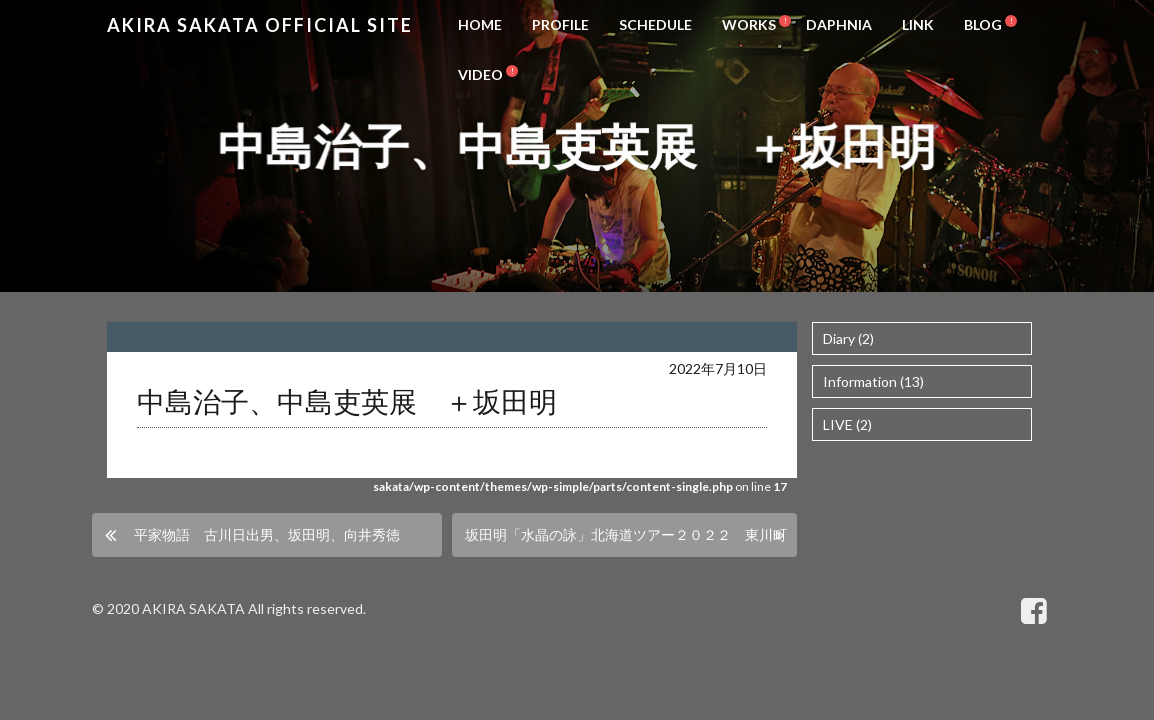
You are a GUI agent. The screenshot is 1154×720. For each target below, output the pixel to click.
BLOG (983, 24)
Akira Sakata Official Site (260, 25)
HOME (480, 24)
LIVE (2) (847, 424)
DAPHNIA (839, 24)
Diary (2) (848, 338)
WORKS (749, 24)
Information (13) (873, 381)
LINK (918, 24)
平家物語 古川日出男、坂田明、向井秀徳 (267, 534)
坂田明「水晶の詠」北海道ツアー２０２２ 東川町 (626, 534)
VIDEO (480, 74)
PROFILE (560, 24)
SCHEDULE (655, 24)
